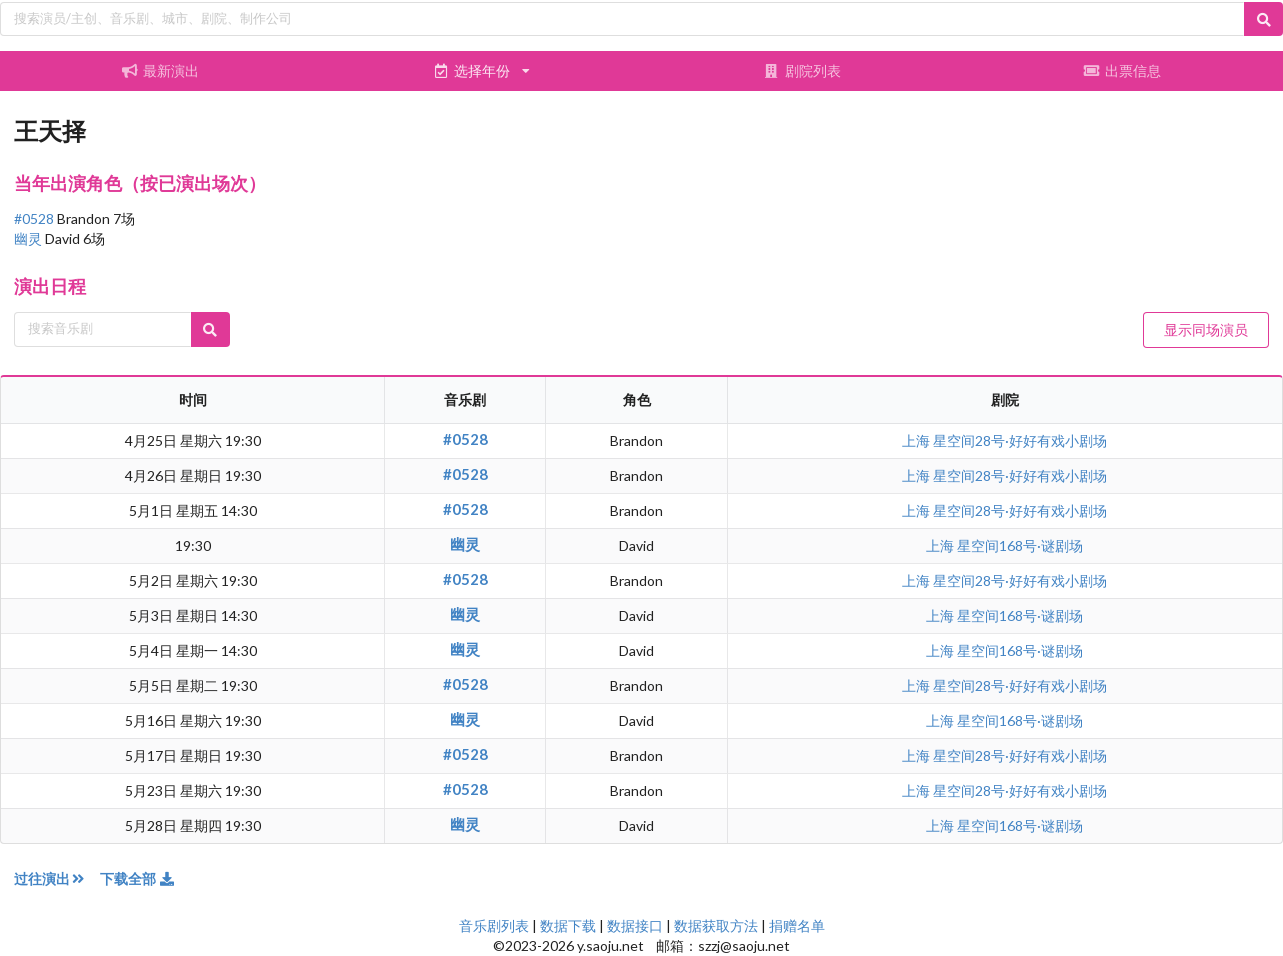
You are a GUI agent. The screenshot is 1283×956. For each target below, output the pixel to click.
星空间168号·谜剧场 (1020, 545)
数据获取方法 (716, 925)
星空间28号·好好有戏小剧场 (1020, 440)
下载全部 (138, 878)
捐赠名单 (797, 925)
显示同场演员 (1206, 329)
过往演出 (57, 878)
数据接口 (635, 925)
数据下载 (568, 925)
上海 (917, 440)
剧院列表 (802, 70)
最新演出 (161, 70)
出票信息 (1123, 70)
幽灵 (29, 238)
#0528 (35, 218)
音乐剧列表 (494, 925)
